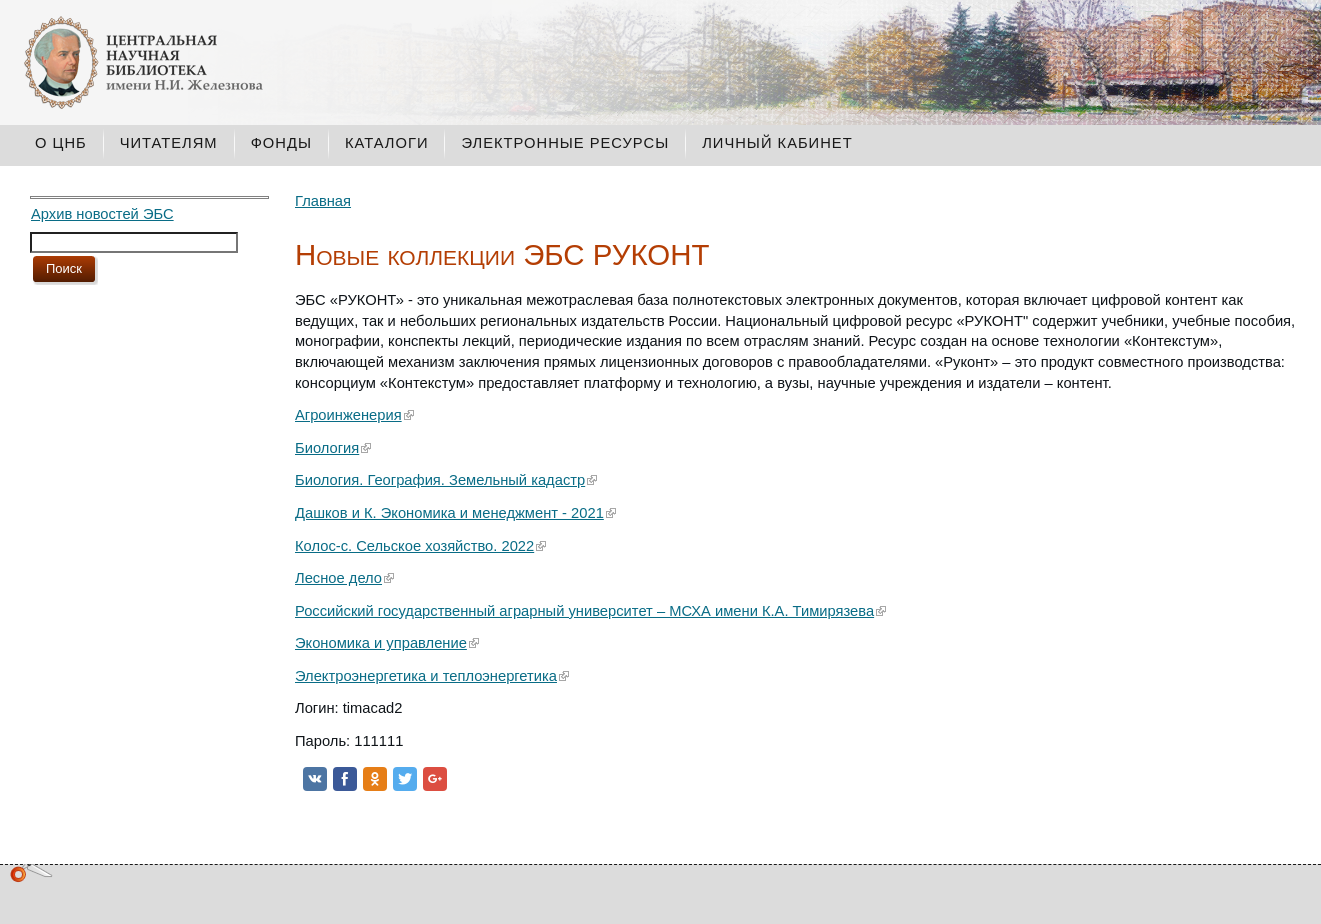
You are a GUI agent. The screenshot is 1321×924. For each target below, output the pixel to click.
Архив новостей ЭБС (102, 214)
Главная (323, 201)
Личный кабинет (777, 143)
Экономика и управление (381, 643)
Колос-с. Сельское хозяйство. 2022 (414, 546)
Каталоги (387, 143)
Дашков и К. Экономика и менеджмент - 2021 (449, 513)
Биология (327, 448)
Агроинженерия (348, 415)
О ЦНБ (61, 143)
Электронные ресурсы (565, 143)
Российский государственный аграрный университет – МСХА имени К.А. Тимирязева (584, 611)
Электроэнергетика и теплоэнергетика (426, 676)
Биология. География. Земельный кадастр (440, 480)
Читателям (169, 143)
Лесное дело (338, 578)
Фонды (281, 143)
